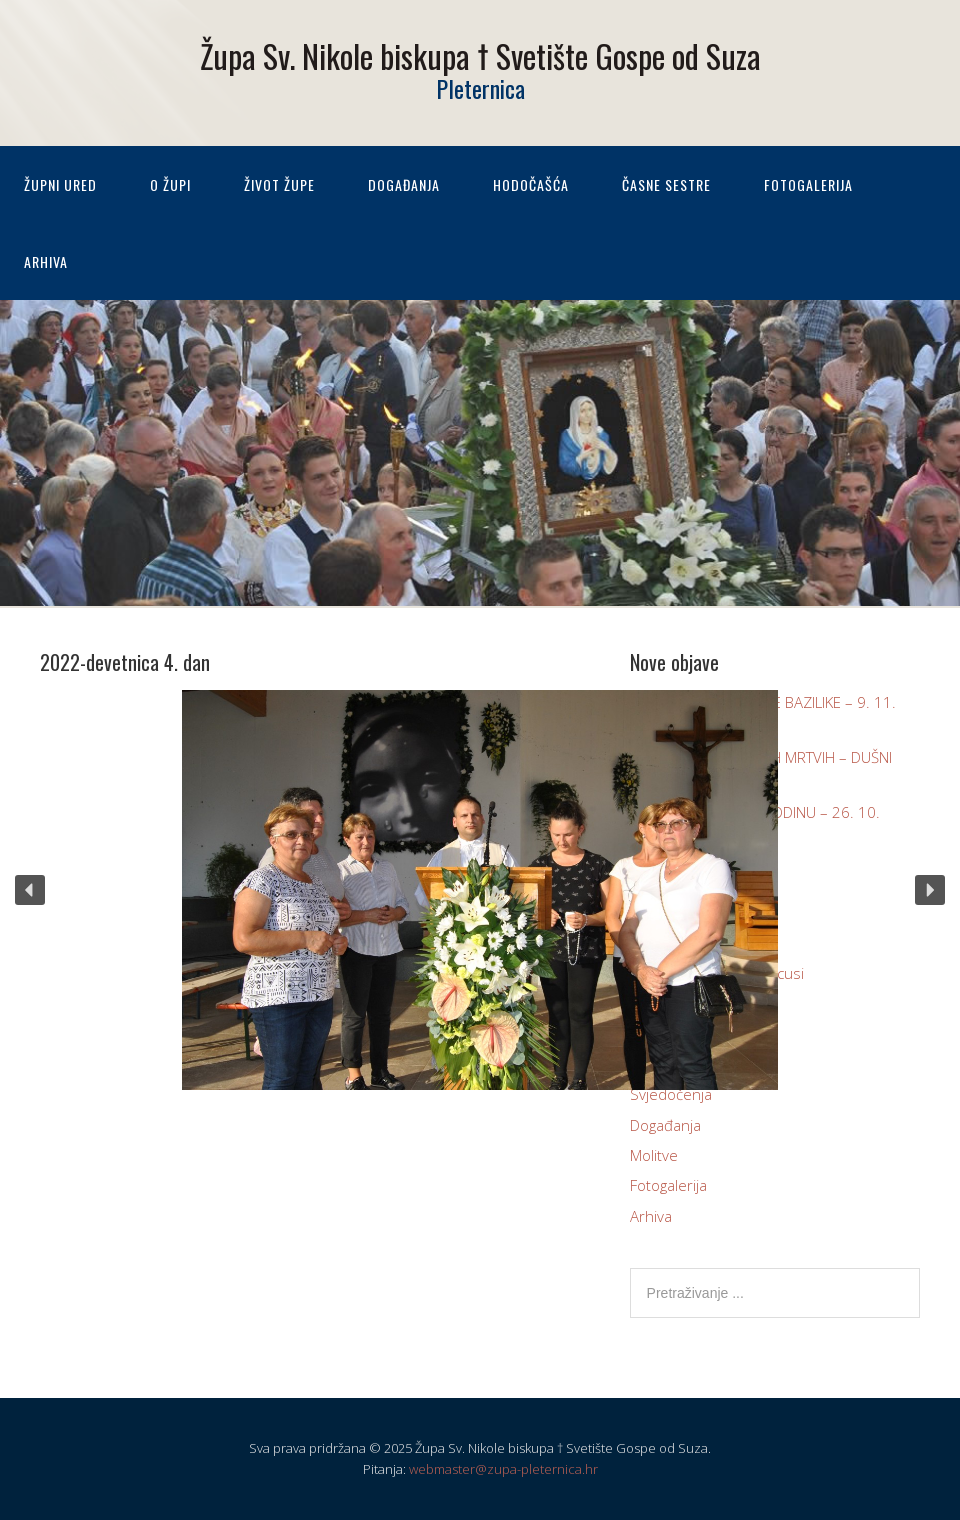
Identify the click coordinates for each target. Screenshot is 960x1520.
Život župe (279, 184)
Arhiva (46, 261)
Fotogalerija (808, 184)
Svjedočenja (671, 1094)
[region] (480, 890)
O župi (170, 184)
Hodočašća (531, 184)
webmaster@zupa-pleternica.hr (503, 1469)
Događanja (404, 184)
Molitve (654, 1155)
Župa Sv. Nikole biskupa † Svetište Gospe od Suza (480, 55)
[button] (30, 890)
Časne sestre (666, 184)
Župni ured (60, 184)
